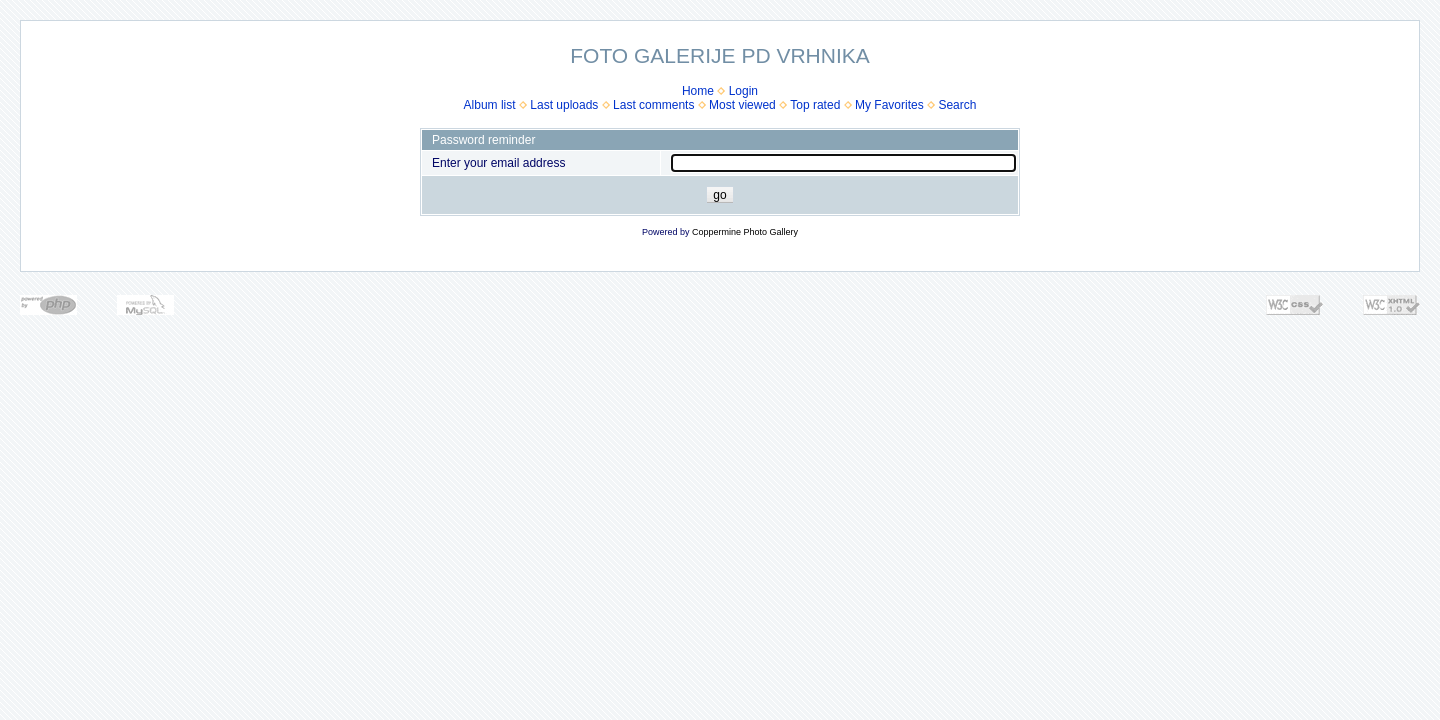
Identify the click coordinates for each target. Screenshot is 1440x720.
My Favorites (889, 105)
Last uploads (564, 105)
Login (743, 91)
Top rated (815, 105)
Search (957, 105)
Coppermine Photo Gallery (745, 232)
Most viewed (742, 105)
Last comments (653, 105)
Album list (490, 105)
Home (698, 91)
